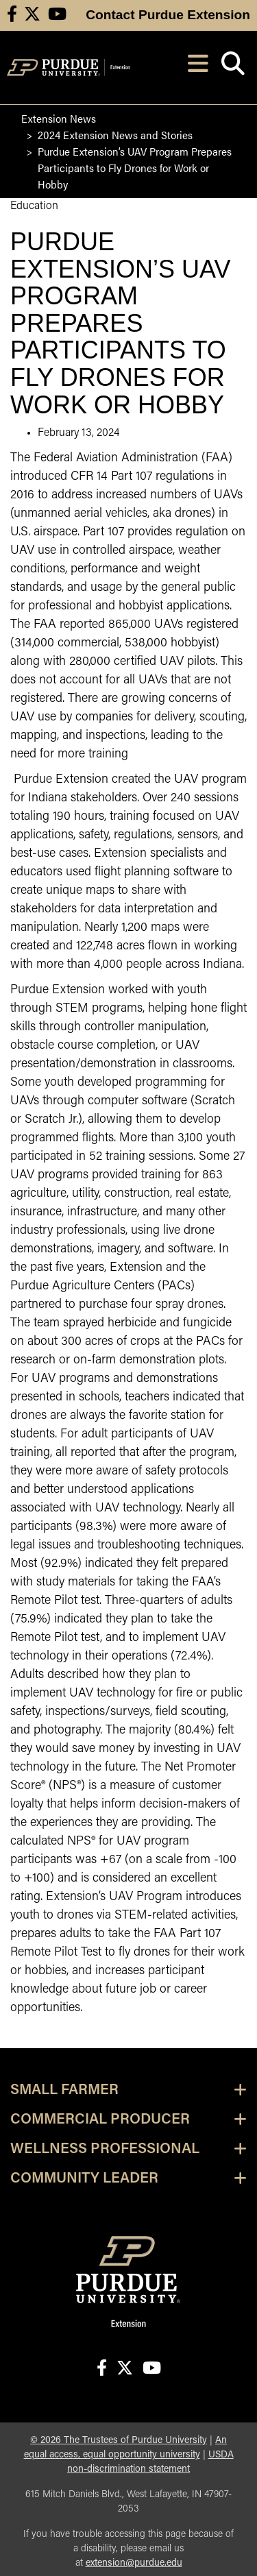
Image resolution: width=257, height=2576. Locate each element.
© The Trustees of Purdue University (118, 2440)
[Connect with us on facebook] (12, 15)
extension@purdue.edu (134, 2563)
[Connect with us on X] (32, 15)
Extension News (58, 118)
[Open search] (232, 67)
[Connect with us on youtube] (57, 15)
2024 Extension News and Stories (115, 135)
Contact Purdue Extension (168, 15)
